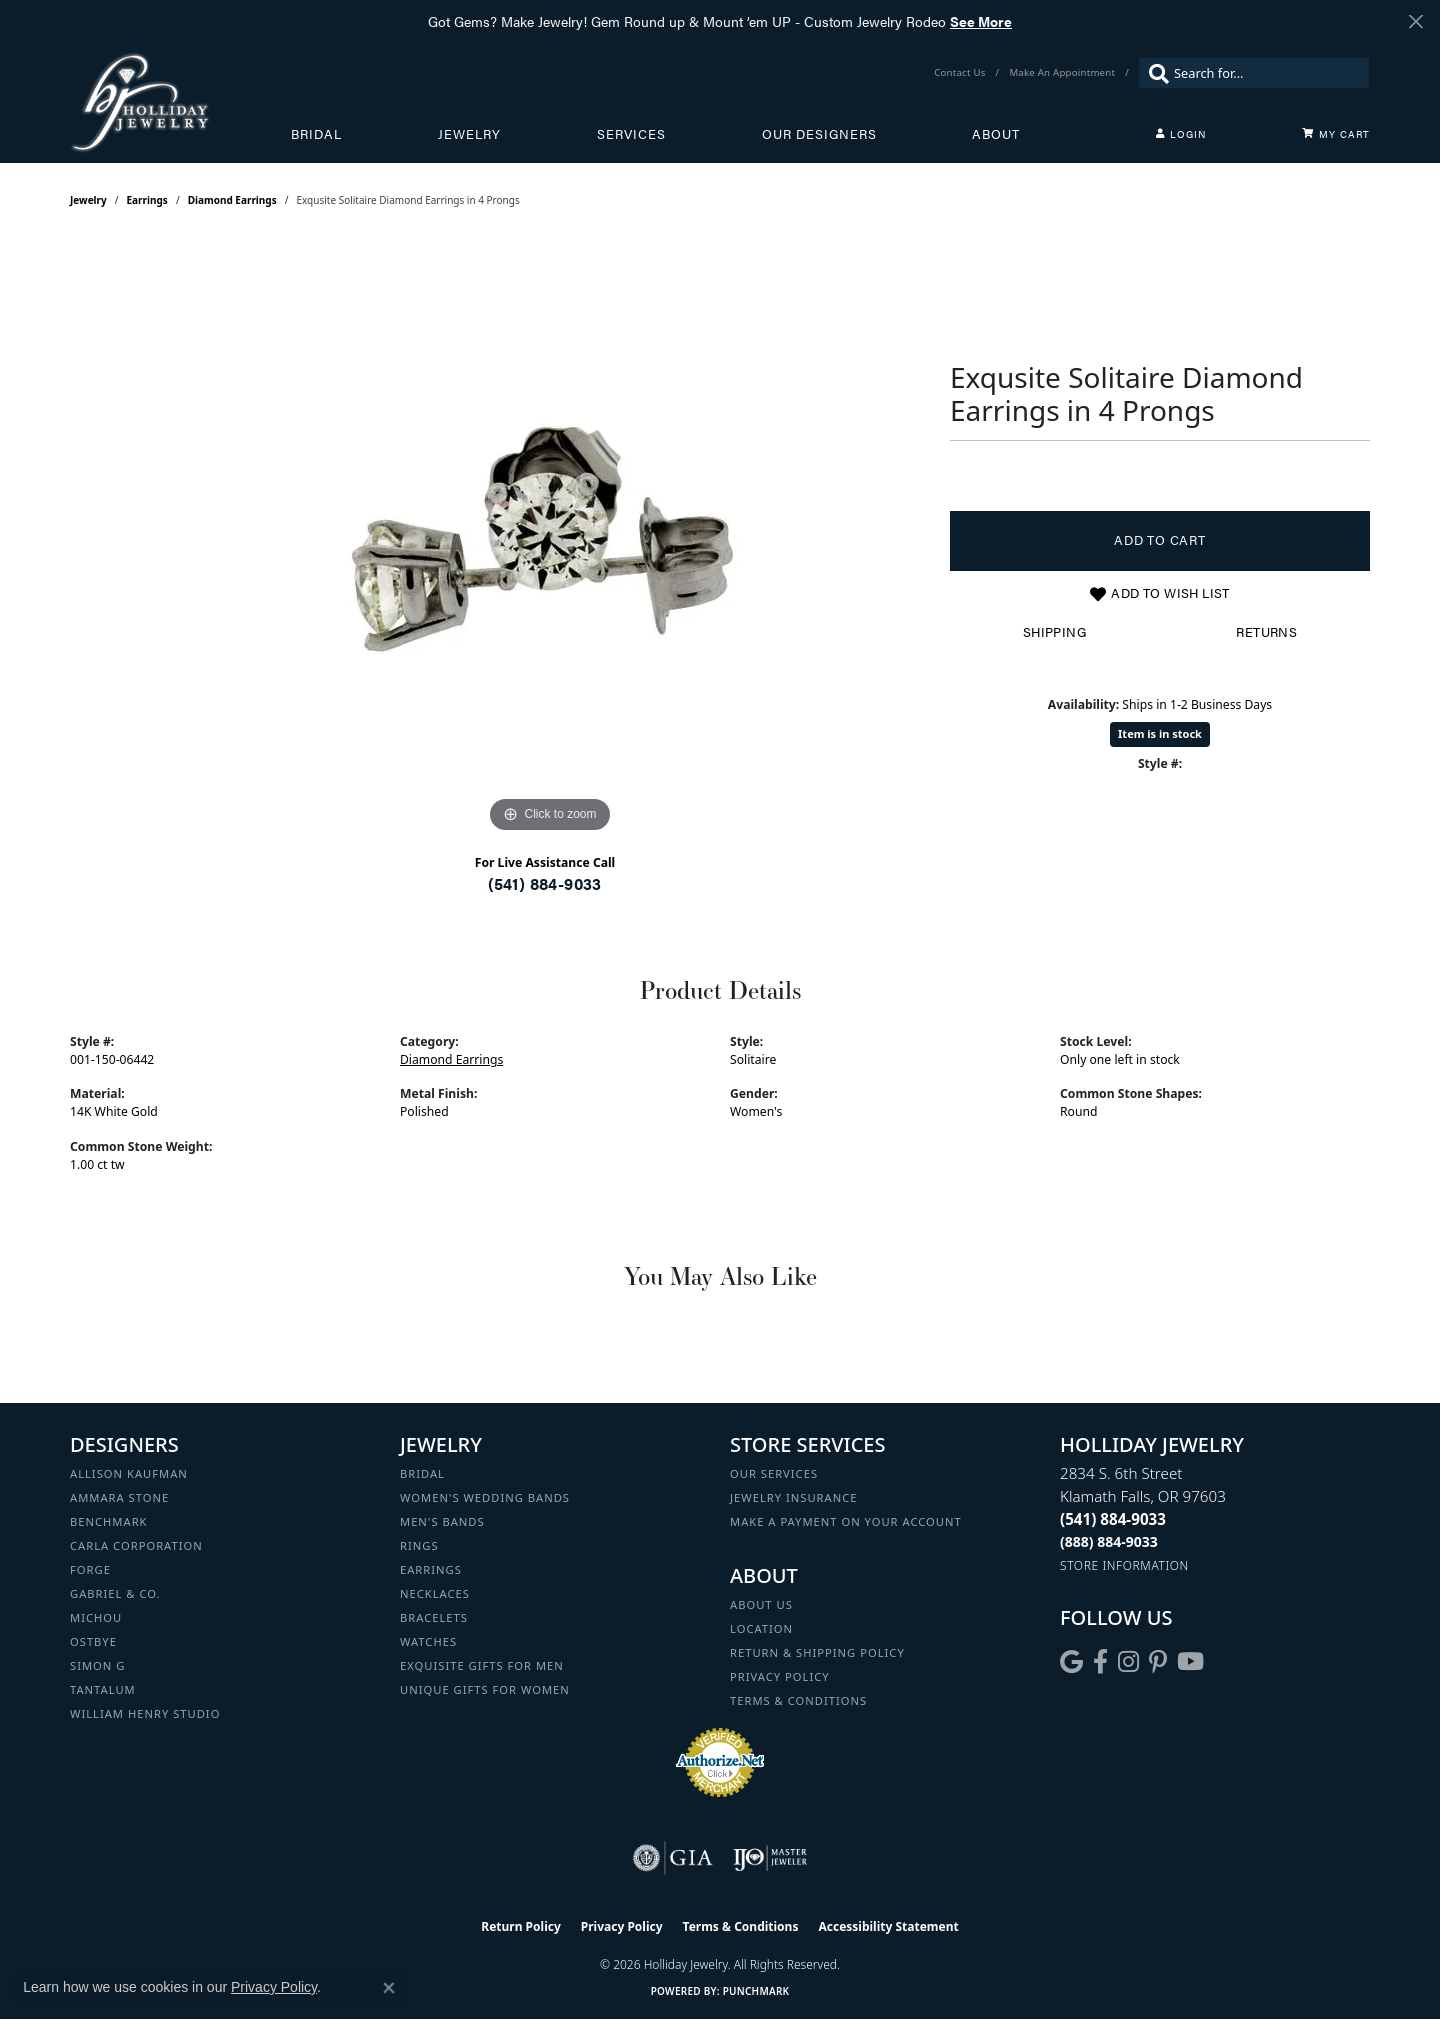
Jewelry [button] (469, 134)
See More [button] (981, 21)
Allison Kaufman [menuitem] (129, 1473)
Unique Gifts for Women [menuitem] (485, 1689)
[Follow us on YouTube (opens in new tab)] (1190, 1662)
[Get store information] (1124, 1565)
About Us (761, 1604)
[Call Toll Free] (1109, 1541)
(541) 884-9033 (545, 883)
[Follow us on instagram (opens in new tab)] (1128, 1662)
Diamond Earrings (232, 200)
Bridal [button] (316, 134)
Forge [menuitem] (90, 1569)
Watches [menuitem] (428, 1641)
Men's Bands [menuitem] (442, 1521)
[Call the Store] (1113, 1519)
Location (761, 1628)
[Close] (1415, 21)
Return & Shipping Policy (817, 1652)
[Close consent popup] (389, 1988)
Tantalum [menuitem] (103, 1689)
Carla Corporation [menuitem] (136, 1545)
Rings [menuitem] (419, 1545)
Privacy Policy (780, 1676)
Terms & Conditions (798, 1700)
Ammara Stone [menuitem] (119, 1497)
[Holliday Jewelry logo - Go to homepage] (180, 102)
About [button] (996, 134)
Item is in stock (1160, 733)
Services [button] (631, 134)
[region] (550, 538)
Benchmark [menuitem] (109, 1521)
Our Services (774, 1473)
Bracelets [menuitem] (434, 1617)
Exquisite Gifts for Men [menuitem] (482, 1665)
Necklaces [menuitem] (435, 1593)
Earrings (147, 200)
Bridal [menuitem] (422, 1473)
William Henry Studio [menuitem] (145, 1713)
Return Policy (521, 1926)
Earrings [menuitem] (431, 1569)
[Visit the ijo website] (770, 1858)
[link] (961, 73)
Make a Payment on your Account (846, 1521)
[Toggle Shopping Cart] (1336, 134)
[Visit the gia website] (673, 1858)
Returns (1266, 632)
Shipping (1054, 632)
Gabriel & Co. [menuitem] (115, 1593)
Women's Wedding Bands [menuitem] (485, 1497)
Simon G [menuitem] (97, 1665)
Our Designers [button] (819, 134)
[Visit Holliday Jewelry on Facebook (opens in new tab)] (1100, 1662)
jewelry (88, 200)
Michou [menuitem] (96, 1617)
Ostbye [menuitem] (93, 1641)
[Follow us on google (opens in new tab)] (1071, 1662)
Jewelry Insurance (793, 1497)
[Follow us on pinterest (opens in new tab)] (1158, 1662)
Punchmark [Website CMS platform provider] (756, 1991)
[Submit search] (1154, 73)
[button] (1181, 134)
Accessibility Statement (888, 1926)
